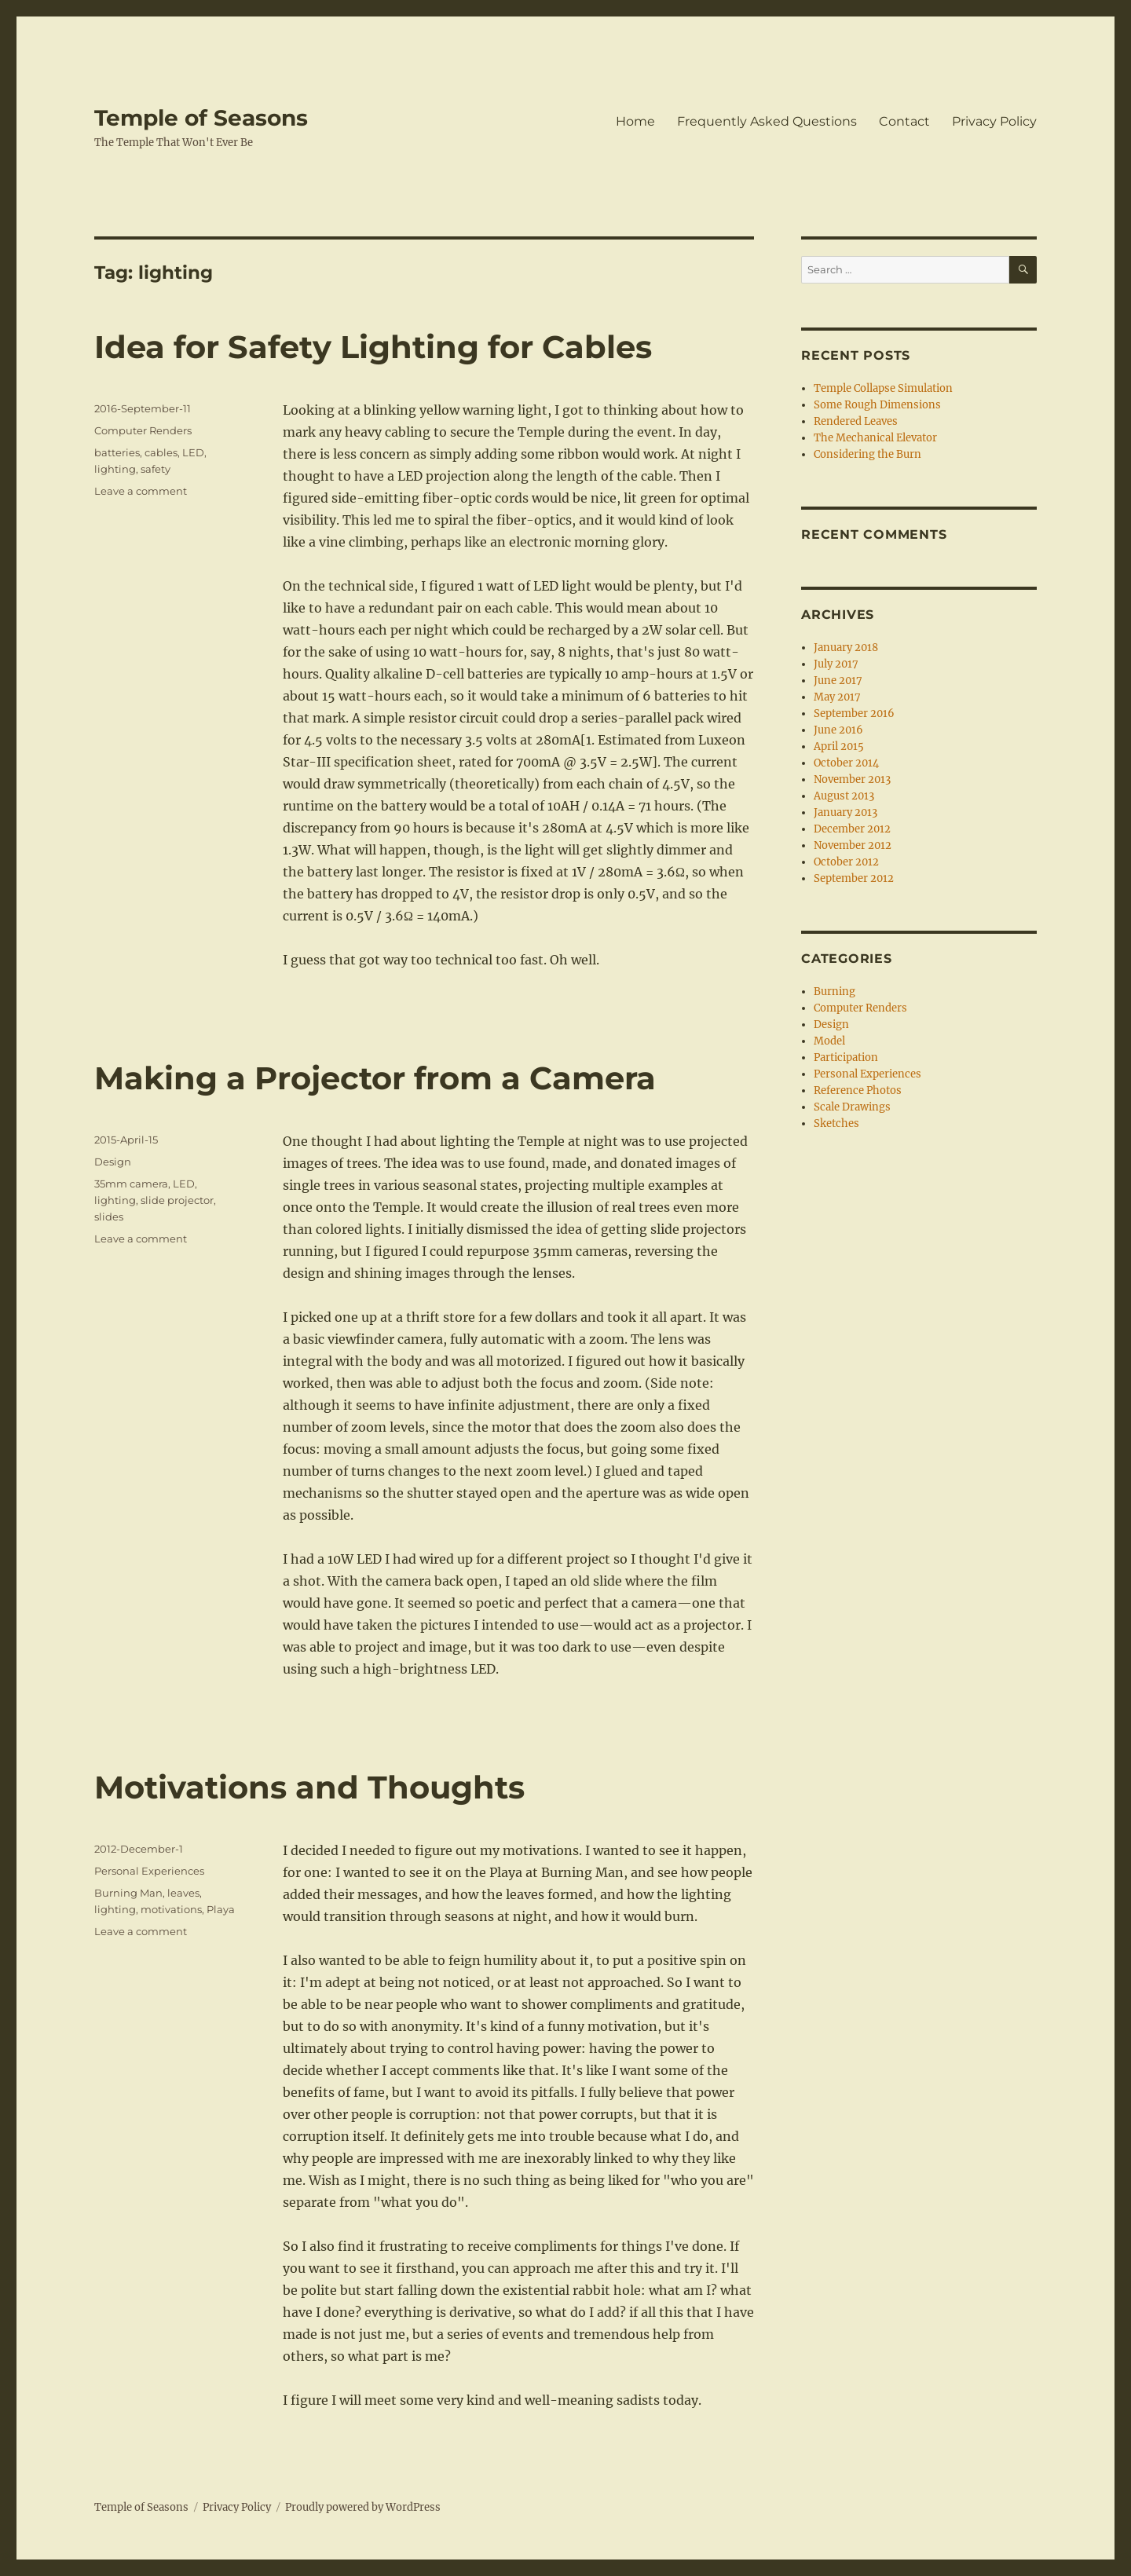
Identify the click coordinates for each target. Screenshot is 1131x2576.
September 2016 (854, 713)
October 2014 (846, 763)
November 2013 (852, 779)
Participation (846, 1057)
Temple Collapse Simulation (883, 388)
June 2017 (838, 680)
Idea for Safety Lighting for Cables (373, 346)
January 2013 (845, 812)
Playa (221, 1909)
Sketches (836, 1123)
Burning (834, 991)
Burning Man (128, 1892)
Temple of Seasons (201, 117)
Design (112, 1161)
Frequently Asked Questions (767, 121)
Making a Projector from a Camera (375, 1078)
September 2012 (854, 878)
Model (829, 1041)
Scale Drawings (852, 1107)
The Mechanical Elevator (875, 438)
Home (635, 121)
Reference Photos (858, 1090)
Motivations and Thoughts (309, 1787)
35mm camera (131, 1183)
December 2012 (852, 829)
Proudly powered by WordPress (363, 2507)
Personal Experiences (149, 1870)
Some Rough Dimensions (877, 405)
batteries (117, 452)
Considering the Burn (867, 454)
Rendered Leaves (856, 421)
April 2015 (839, 746)
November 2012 (852, 845)
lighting (115, 469)
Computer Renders (143, 430)
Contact (904, 121)
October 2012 (846, 862)
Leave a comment (140, 491)
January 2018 (846, 647)
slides (108, 1216)
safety (155, 469)
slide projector (177, 1200)
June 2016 (838, 730)
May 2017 (837, 697)
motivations (171, 1909)
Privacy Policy (994, 121)
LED (193, 452)
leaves (183, 1892)
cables (161, 452)
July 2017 (836, 664)
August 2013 (844, 796)
